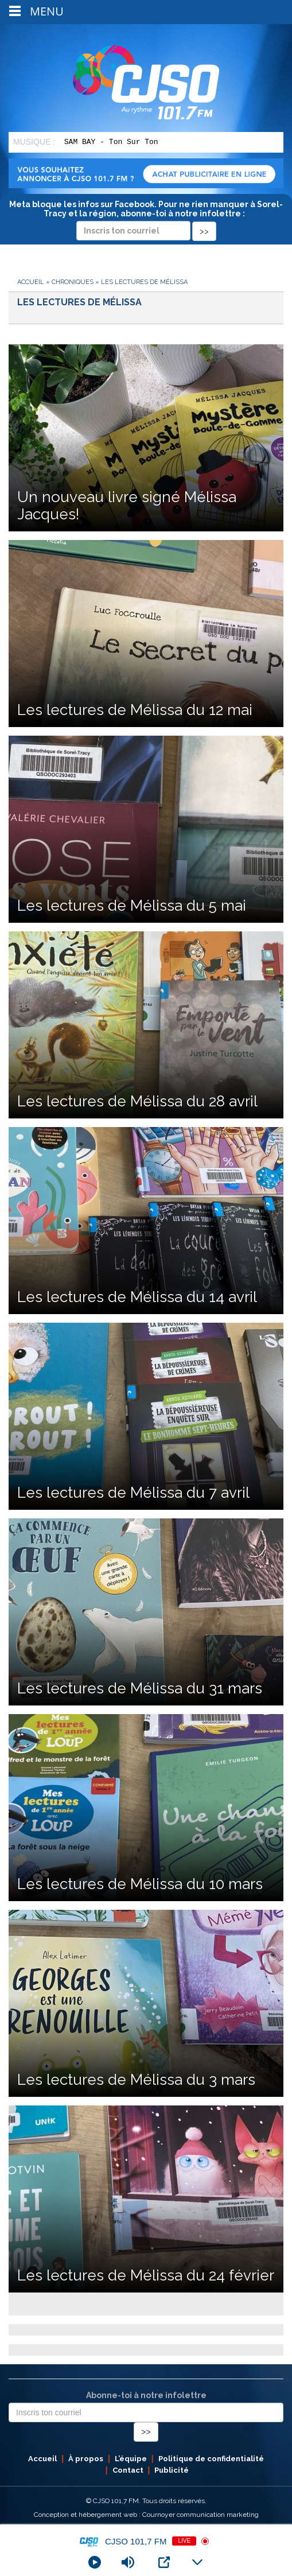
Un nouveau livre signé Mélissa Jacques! (126, 505)
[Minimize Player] (197, 2562)
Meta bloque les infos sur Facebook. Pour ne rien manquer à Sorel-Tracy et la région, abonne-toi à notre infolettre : (146, 217)
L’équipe (131, 2458)
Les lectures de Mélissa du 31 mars (139, 1688)
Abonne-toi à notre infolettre (146, 2395)
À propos (85, 2458)
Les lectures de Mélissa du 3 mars (136, 2079)
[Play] (95, 2562)
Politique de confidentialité (211, 2458)
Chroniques (73, 282)
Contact (127, 2470)
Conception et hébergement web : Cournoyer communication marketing (146, 2515)
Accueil (30, 282)
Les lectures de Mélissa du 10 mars (140, 1884)
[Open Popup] (164, 2562)
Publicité (171, 2470)
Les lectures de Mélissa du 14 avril (137, 1297)
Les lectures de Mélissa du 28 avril (137, 1101)
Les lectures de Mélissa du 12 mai (134, 709)
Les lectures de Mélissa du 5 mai (131, 905)
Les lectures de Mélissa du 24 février (145, 2275)
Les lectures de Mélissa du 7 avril (133, 1492)
